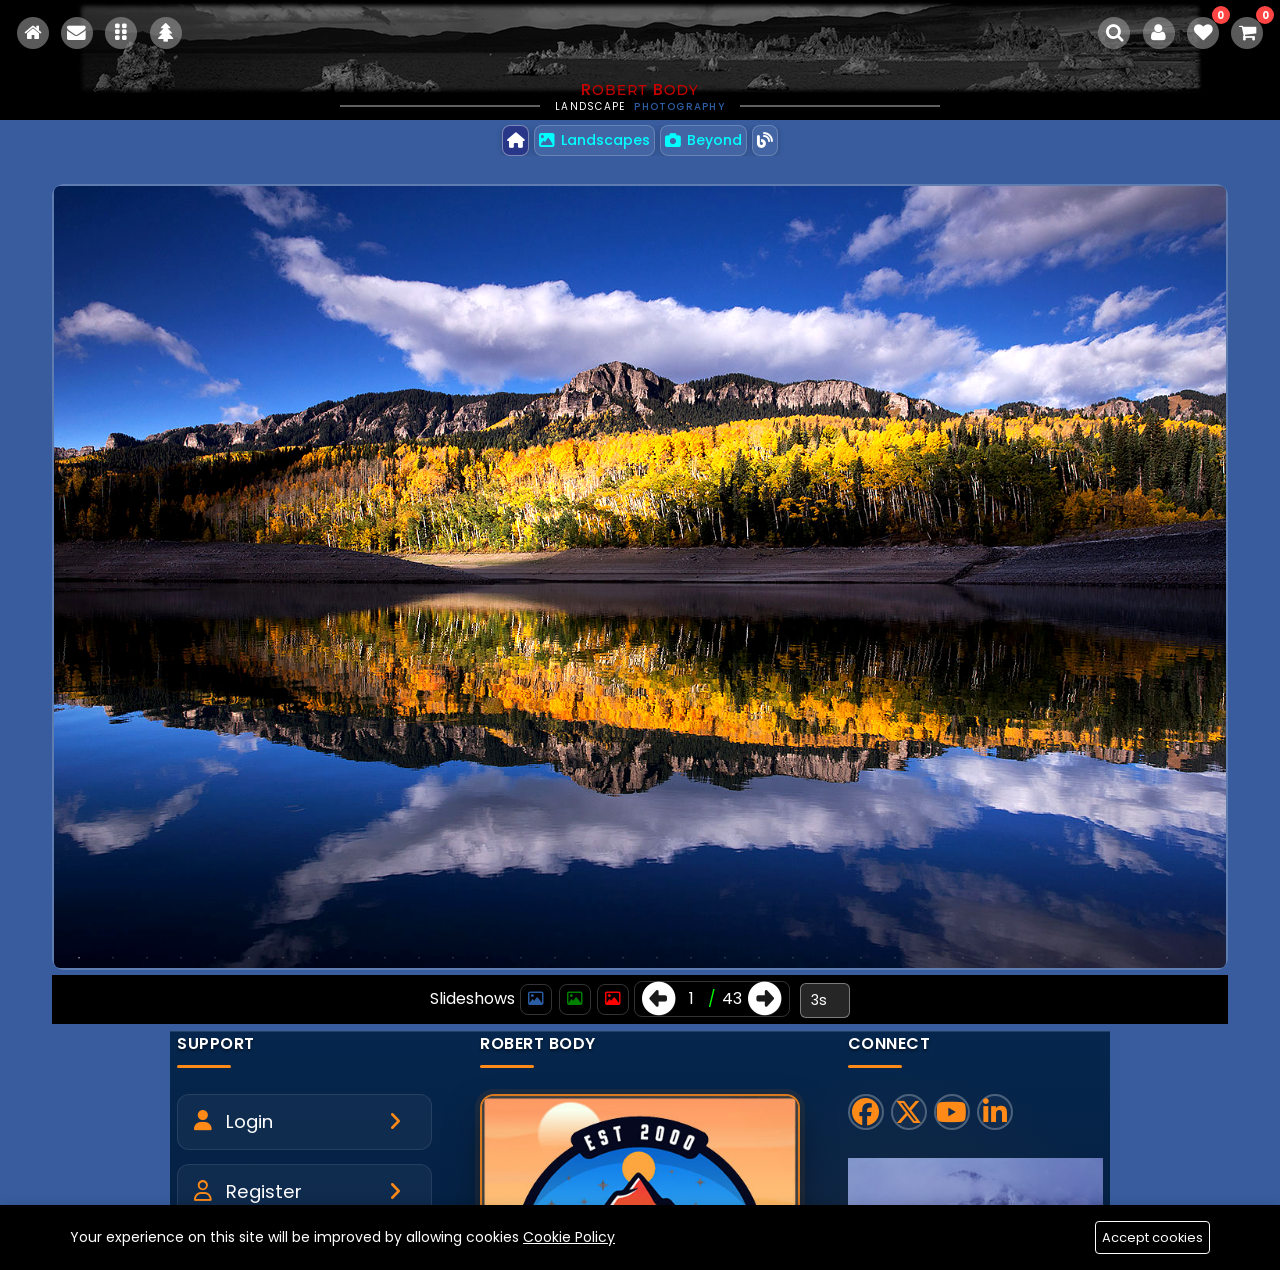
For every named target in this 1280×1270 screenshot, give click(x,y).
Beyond (704, 140)
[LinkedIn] (995, 1113)
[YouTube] (952, 1113)
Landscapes (594, 140)
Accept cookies (1152, 1237)
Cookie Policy (569, 1236)
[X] (909, 1113)
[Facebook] (866, 1113)
